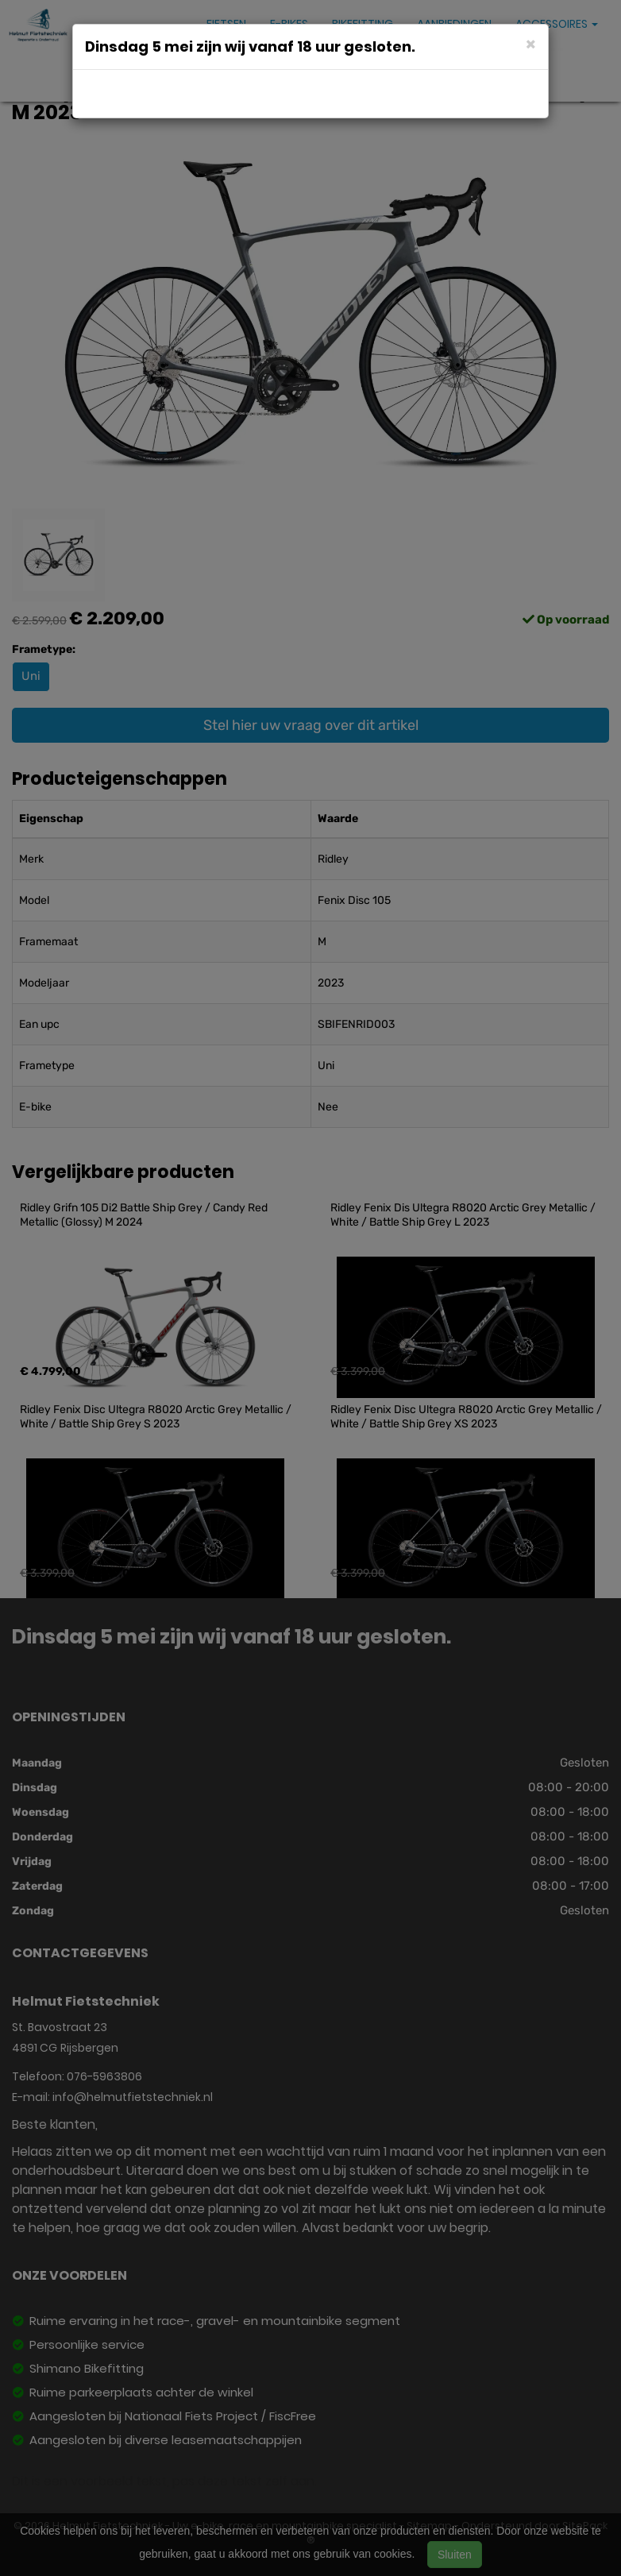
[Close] (531, 43)
